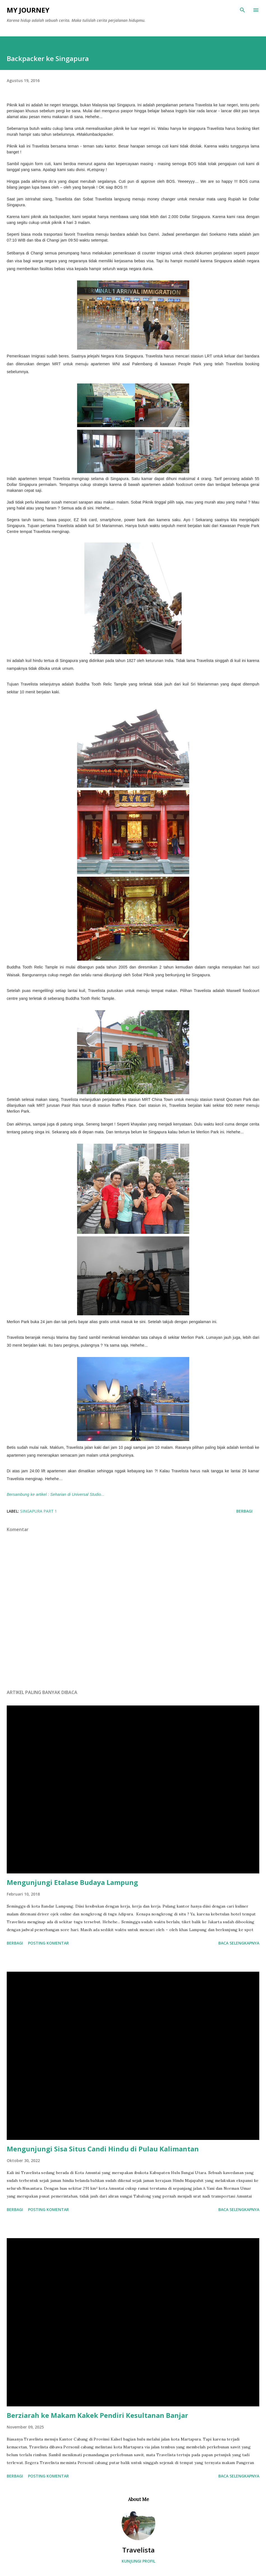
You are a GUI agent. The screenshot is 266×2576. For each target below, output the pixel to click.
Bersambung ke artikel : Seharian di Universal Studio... (55, 1494)
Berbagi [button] (244, 1511)
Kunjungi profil (138, 2561)
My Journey (28, 10)
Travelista (138, 2549)
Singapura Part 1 (38, 1511)
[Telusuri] (242, 10)
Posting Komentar (48, 1943)
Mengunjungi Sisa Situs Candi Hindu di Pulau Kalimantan (103, 2148)
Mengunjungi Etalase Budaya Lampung (72, 1882)
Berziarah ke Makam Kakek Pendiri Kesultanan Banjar (97, 2415)
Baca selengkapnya (238, 1943)
